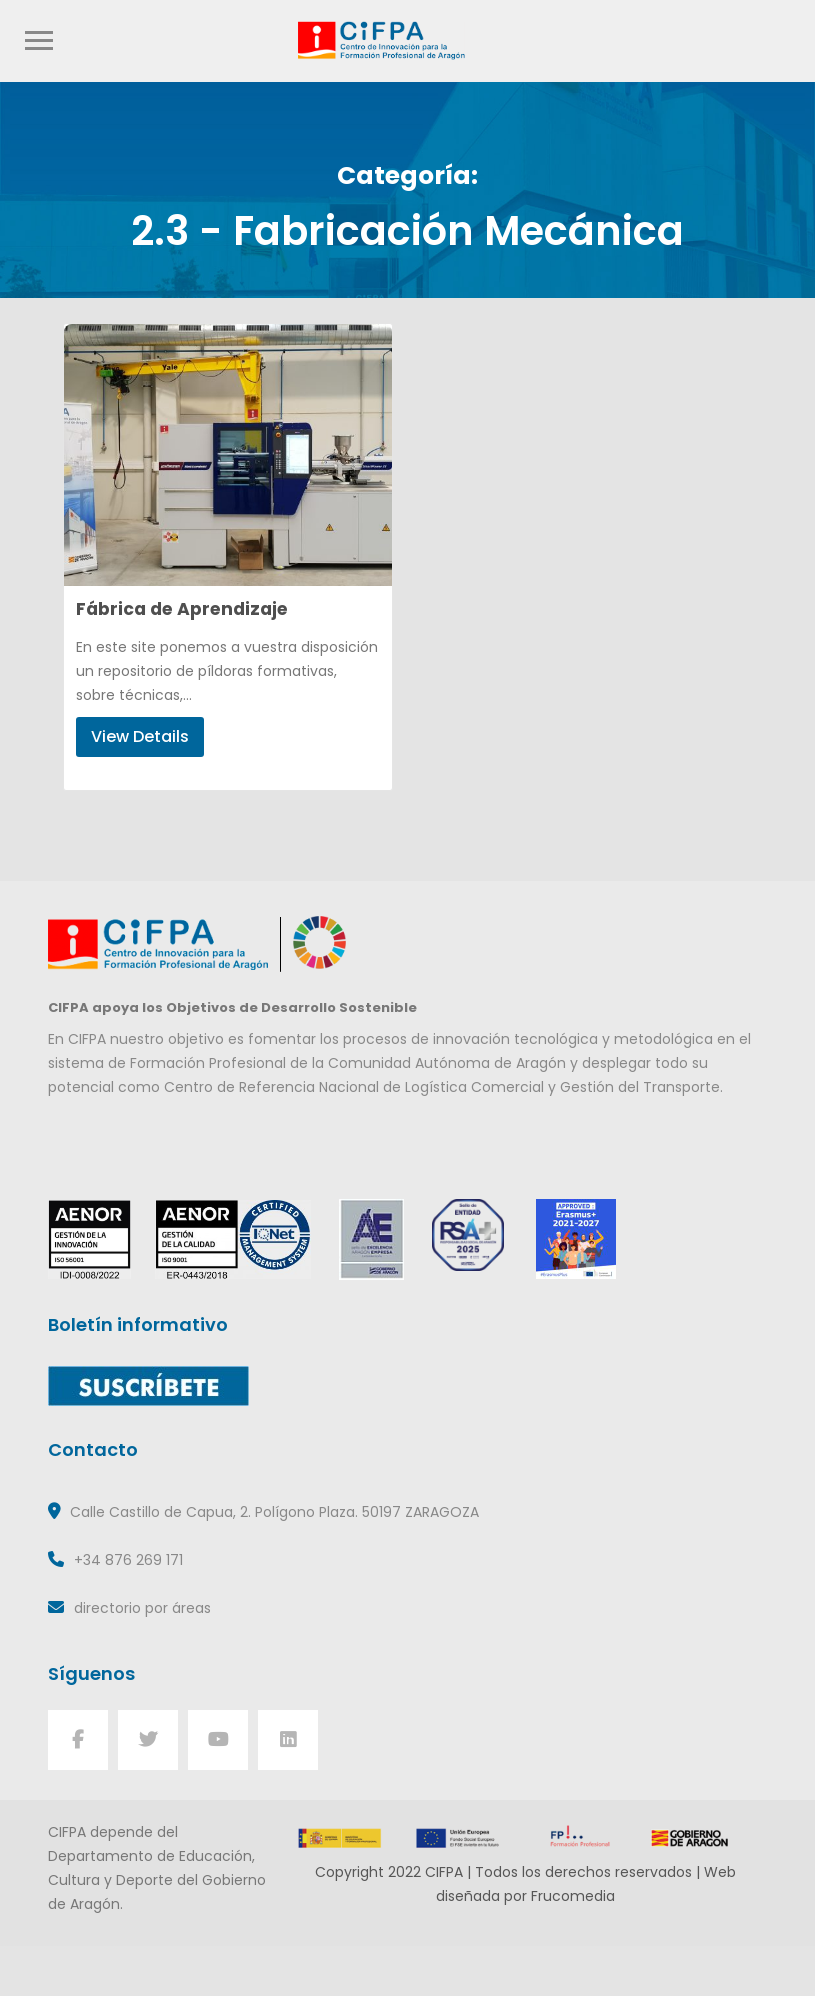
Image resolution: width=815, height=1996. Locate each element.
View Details (140, 736)
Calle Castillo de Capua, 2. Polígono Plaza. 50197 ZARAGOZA (274, 1512)
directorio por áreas (142, 1608)
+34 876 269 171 (128, 1560)
